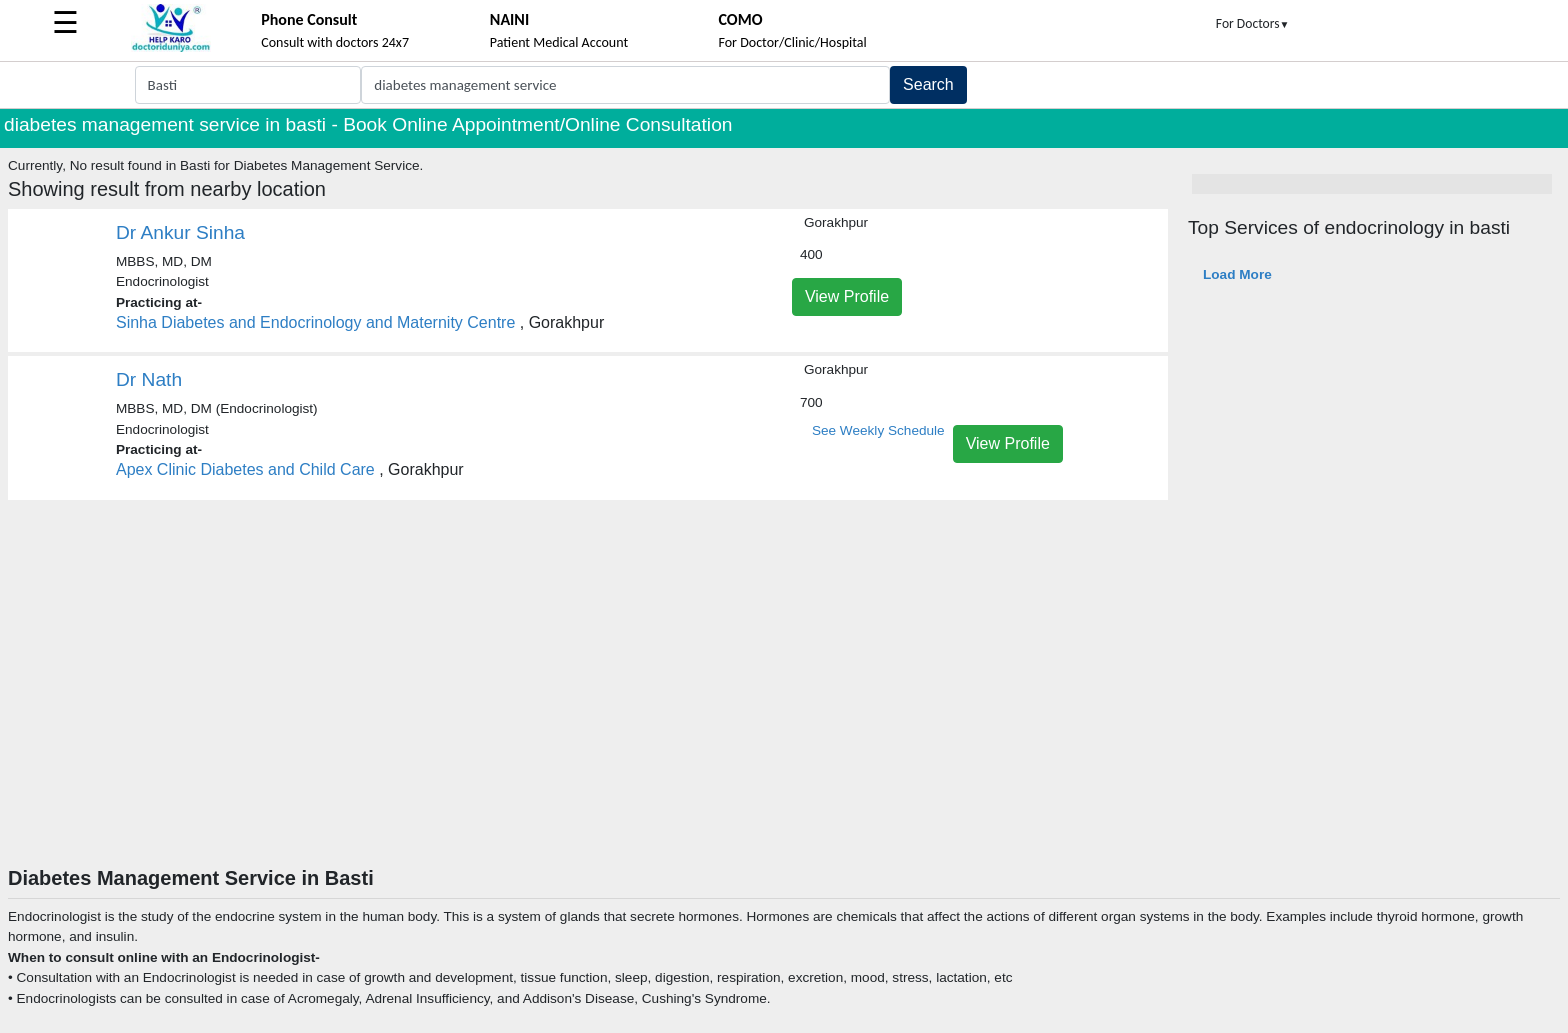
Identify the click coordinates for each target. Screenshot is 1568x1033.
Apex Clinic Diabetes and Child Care (245, 469)
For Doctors (1253, 23)
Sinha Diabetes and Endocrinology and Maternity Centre (315, 322)
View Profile (847, 296)
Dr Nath (149, 379)
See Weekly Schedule (878, 430)
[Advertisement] (784, 716)
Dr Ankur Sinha (180, 232)
